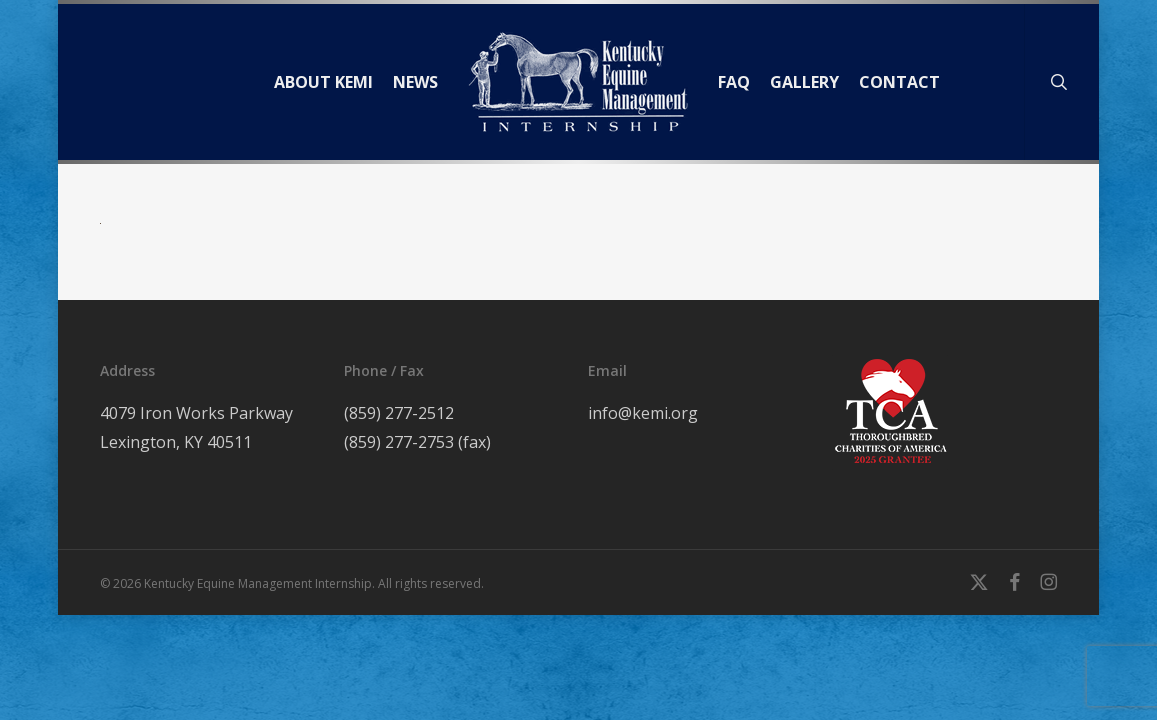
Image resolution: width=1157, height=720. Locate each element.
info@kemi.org (643, 413)
